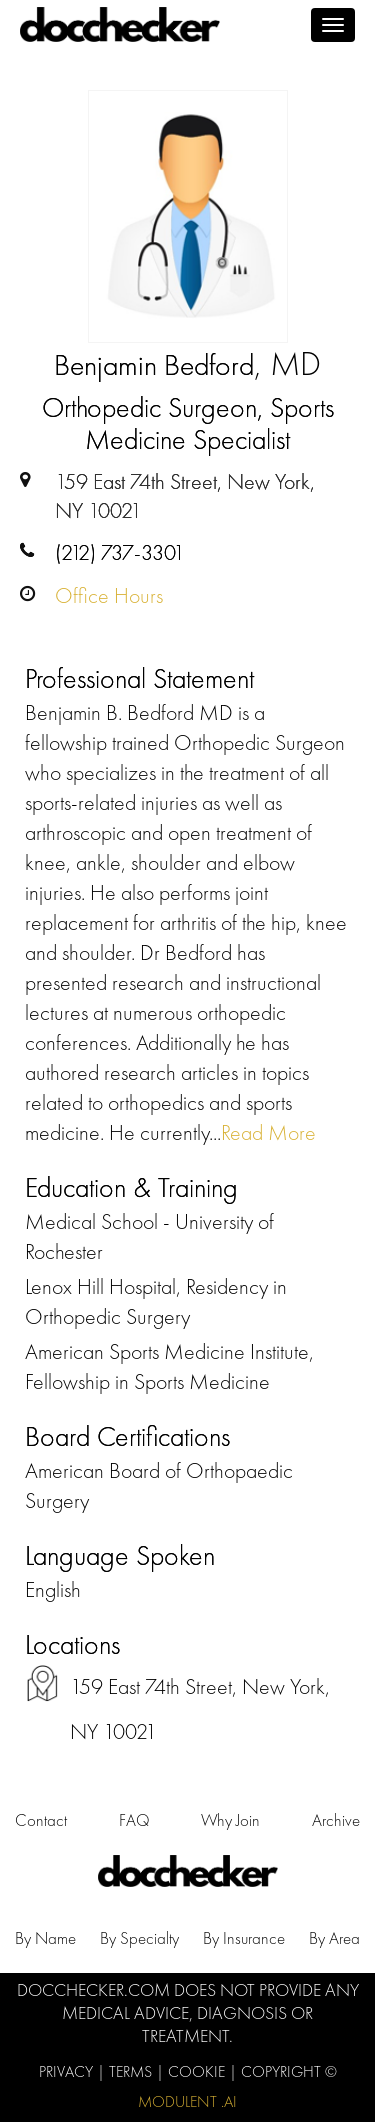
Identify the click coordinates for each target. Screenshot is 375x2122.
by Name (45, 1938)
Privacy (68, 2071)
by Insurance (244, 1938)
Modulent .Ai (187, 2101)
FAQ (134, 1820)
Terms (132, 2071)
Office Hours (109, 595)
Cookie (198, 2071)
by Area (334, 1938)
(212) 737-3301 (120, 552)
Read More (268, 1132)
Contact (41, 1820)
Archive (336, 1820)
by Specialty (139, 1938)
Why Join (230, 1820)
